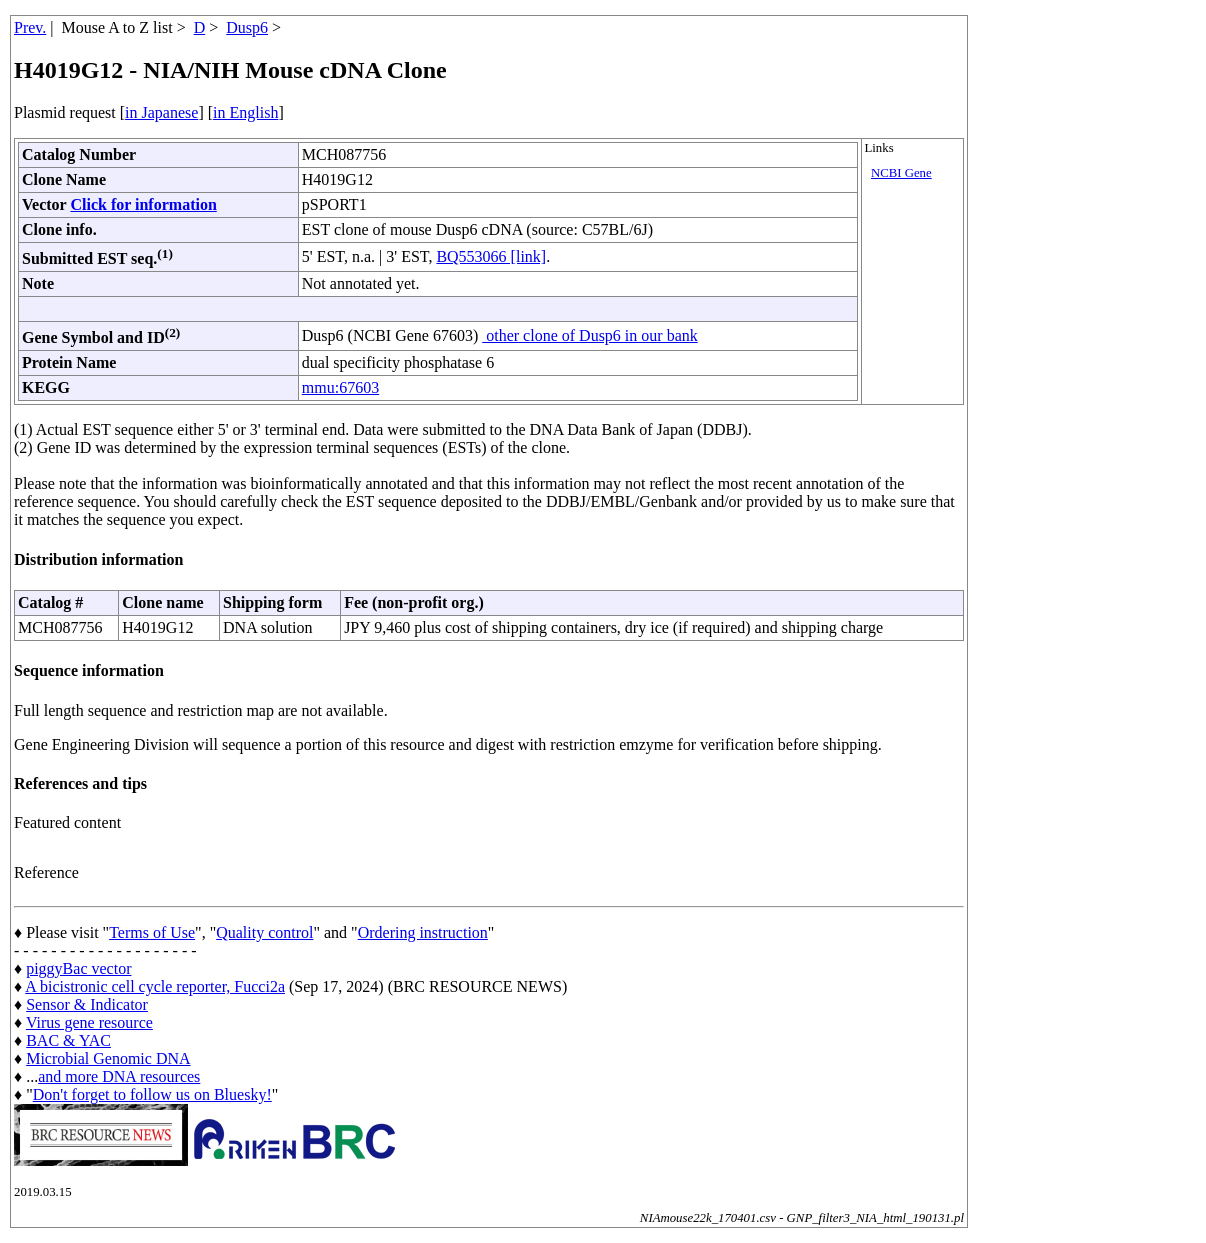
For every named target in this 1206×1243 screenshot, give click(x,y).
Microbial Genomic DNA (108, 1058)
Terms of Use (152, 932)
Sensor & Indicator (87, 1004)
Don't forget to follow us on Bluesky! (152, 1094)
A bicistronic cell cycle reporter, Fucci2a (155, 986)
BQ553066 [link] (491, 256)
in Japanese (161, 112)
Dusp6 (247, 27)
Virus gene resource (89, 1022)
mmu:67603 (340, 387)
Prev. (30, 27)
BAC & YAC (68, 1040)
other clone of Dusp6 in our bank (590, 335)
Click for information (143, 204)
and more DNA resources (119, 1076)
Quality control (264, 932)
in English (245, 112)
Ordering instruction (423, 932)
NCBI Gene (901, 173)
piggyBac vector (78, 968)
